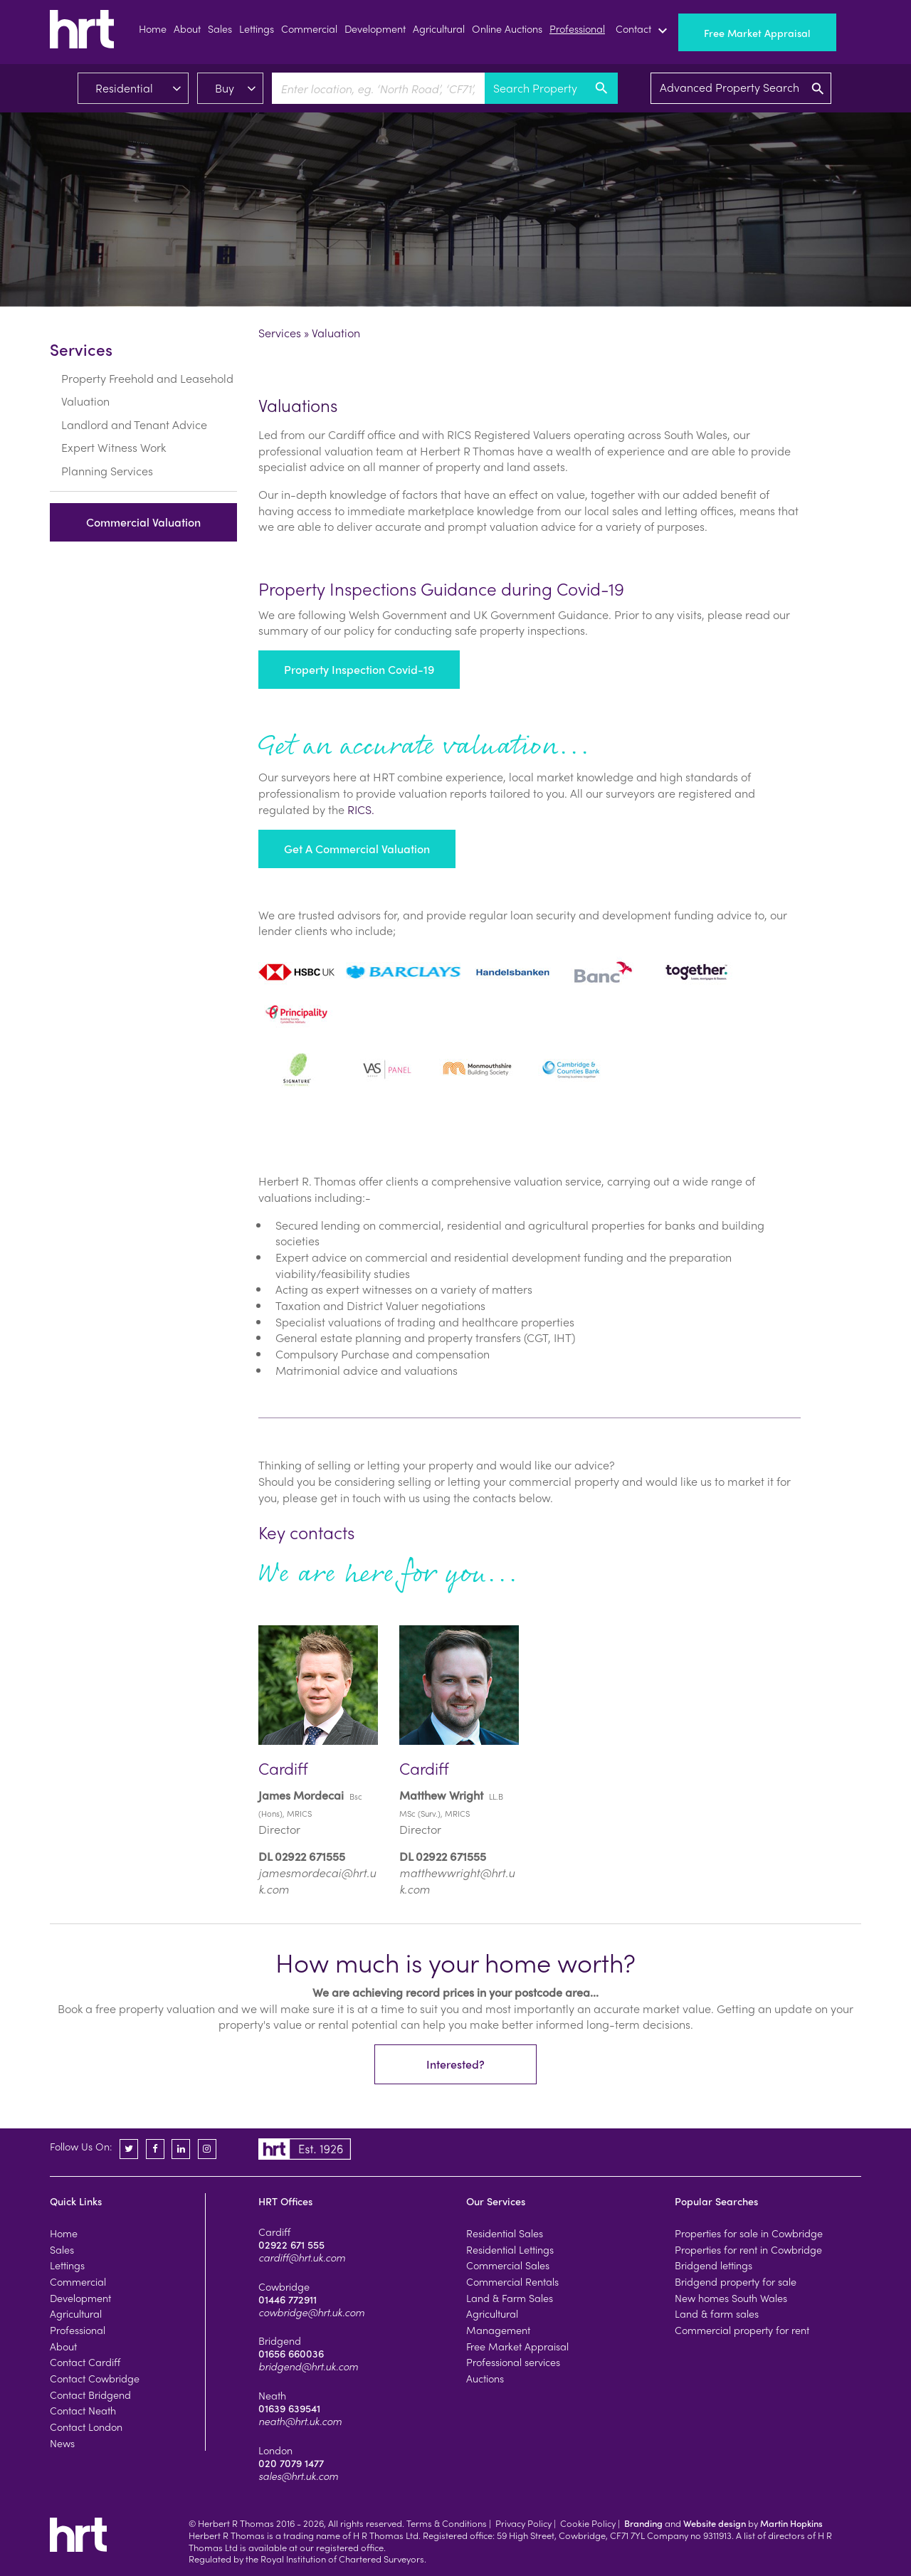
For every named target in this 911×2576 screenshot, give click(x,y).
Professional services (513, 2362)
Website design (714, 2523)
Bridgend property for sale (735, 2281)
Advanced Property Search (743, 88)
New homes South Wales (731, 2298)
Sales (220, 28)
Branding (643, 2523)
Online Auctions (507, 28)
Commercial (309, 28)
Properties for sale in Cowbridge (749, 2233)
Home (153, 28)
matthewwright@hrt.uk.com (457, 1880)
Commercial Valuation (143, 506)
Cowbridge (284, 2286)
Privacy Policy (523, 2523)
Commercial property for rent (742, 2330)
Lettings (256, 28)
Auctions (485, 2378)
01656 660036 (291, 2353)
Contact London (86, 2426)
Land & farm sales (717, 2313)
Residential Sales (504, 2233)
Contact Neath (83, 2410)
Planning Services (107, 454)
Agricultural (439, 28)
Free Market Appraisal (757, 33)
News (62, 2443)
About (187, 28)
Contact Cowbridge (94, 2378)
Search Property (551, 88)
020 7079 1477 (291, 2463)
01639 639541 (289, 2408)
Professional (577, 28)
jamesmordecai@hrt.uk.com (317, 1880)
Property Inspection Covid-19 (359, 669)
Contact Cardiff (85, 2362)
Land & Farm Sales (509, 2298)
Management (498, 2330)
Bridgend (279, 2340)
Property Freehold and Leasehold (147, 362)
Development (375, 28)
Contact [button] (643, 30)
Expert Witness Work (113, 431)
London (275, 2450)
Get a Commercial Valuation (357, 848)
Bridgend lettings (713, 2265)
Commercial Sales (507, 2265)
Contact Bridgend (90, 2394)
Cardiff (274, 2231)
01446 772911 (287, 2299)
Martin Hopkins (791, 2523)
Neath (272, 2395)
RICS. (360, 809)
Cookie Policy (588, 2523)
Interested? (455, 2065)
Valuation (85, 385)
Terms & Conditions (446, 2523)
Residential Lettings (510, 2249)
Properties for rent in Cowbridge (748, 2249)
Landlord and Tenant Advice (134, 408)
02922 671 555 (291, 2244)
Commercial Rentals (512, 2281)
